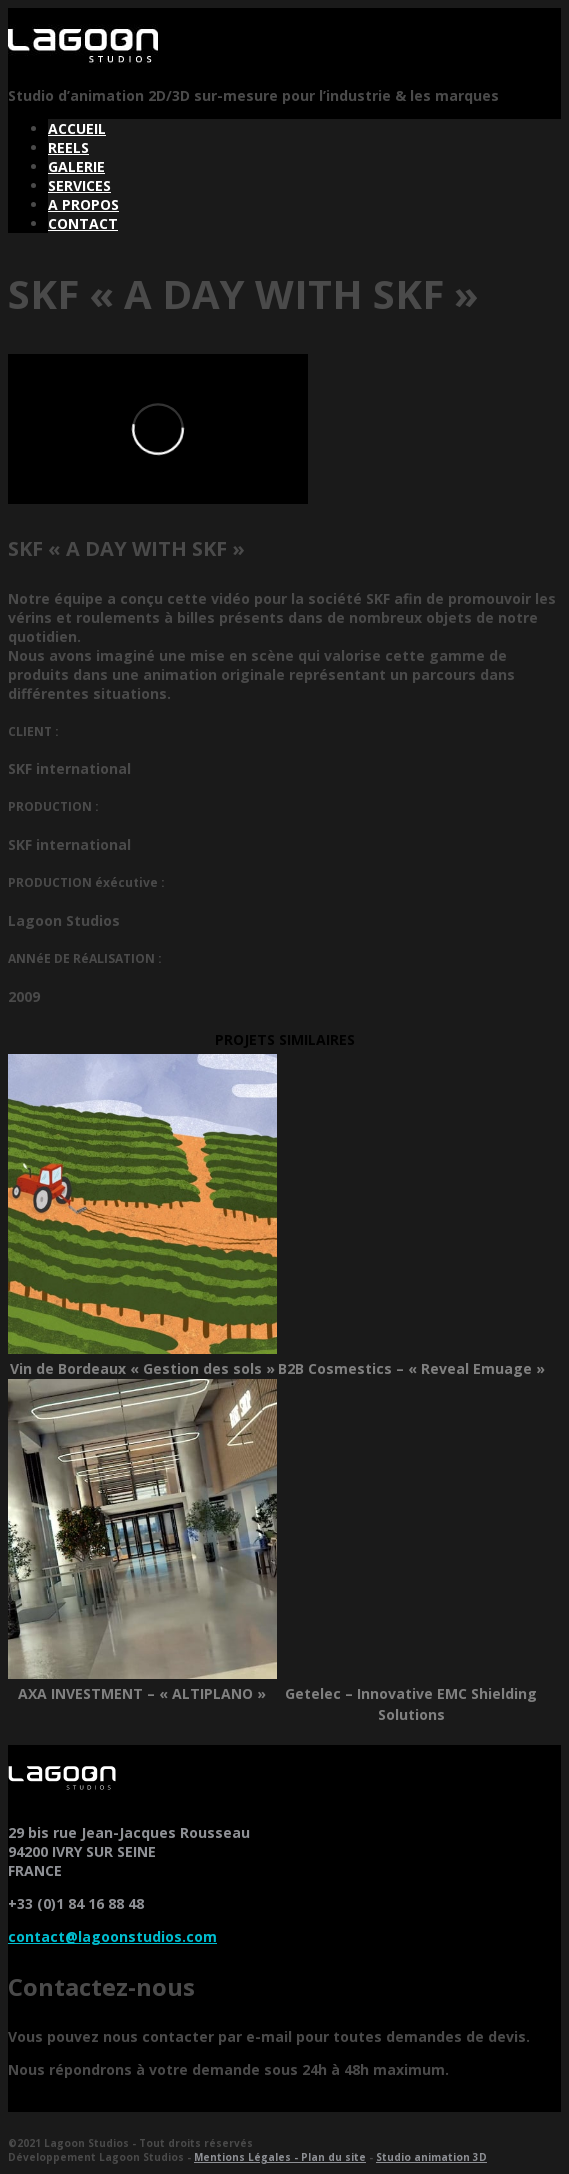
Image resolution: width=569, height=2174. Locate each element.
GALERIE (76, 166)
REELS (68, 147)
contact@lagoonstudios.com (112, 1936)
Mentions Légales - (247, 2157)
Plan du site (333, 2157)
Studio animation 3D (431, 2157)
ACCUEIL (77, 128)
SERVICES (79, 185)
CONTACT (83, 223)
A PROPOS (83, 204)
